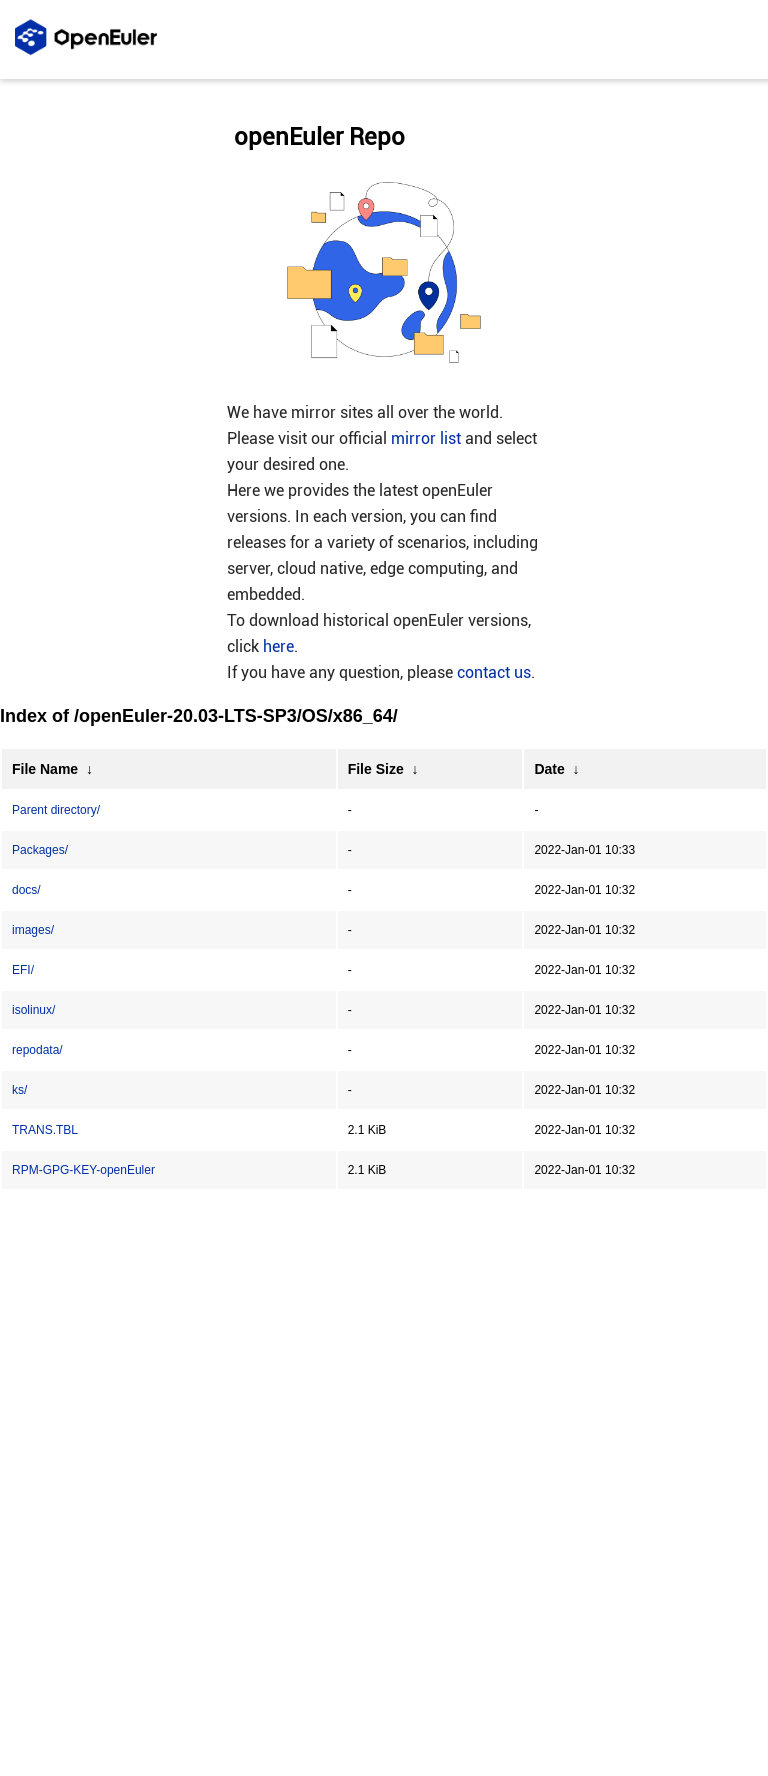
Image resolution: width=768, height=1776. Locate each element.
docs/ (26, 890)
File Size (376, 769)
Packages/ (40, 850)
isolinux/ (33, 1010)
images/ (33, 930)
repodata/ (37, 1050)
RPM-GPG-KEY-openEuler (83, 1170)
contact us (494, 672)
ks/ (19, 1090)
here (278, 646)
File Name (45, 769)
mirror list (426, 438)
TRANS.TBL (45, 1130)
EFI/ (23, 970)
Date (549, 769)
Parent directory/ (56, 810)
